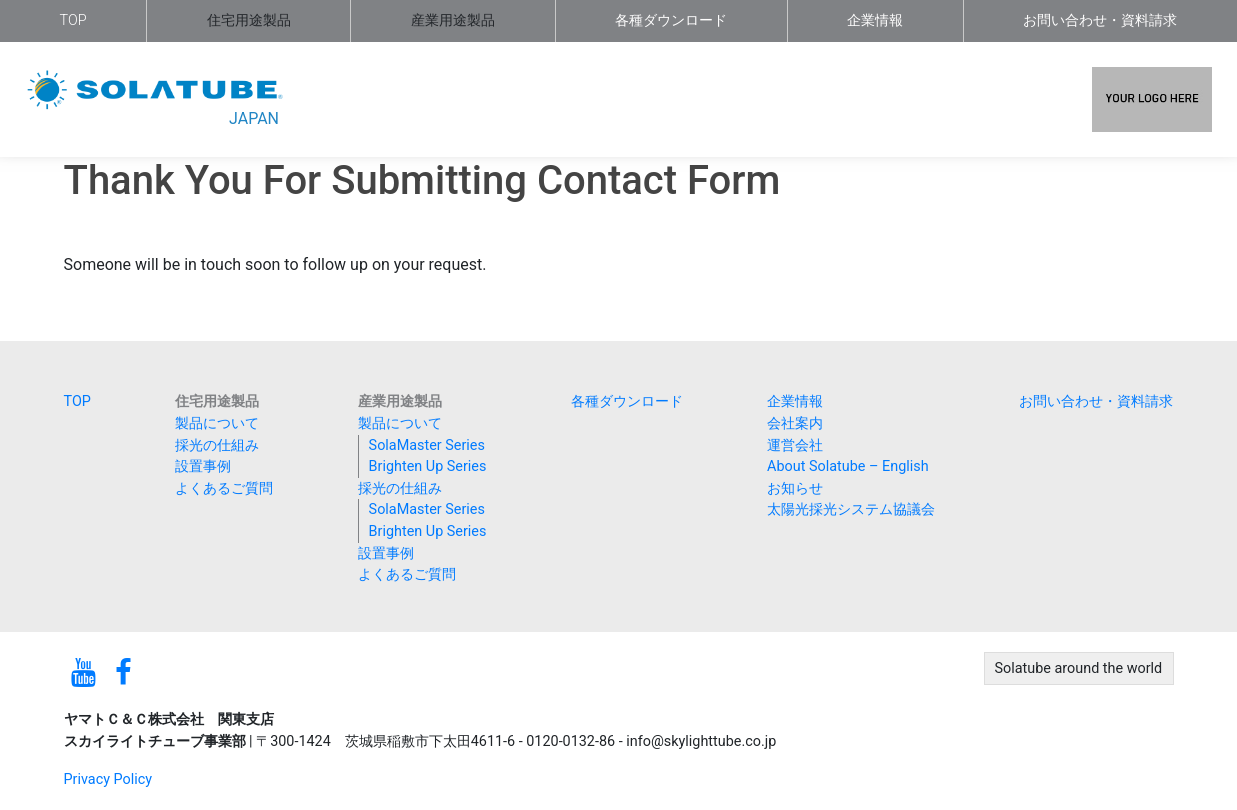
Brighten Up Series (428, 466)
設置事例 (203, 466)
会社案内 (795, 423)
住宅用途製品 (249, 20)
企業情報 (875, 20)
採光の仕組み (217, 445)
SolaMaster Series (427, 445)
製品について (217, 423)
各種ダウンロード (671, 20)
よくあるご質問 (224, 488)
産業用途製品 (453, 20)
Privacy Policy (108, 779)
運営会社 (795, 445)
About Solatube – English (847, 466)
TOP (73, 20)
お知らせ (795, 488)
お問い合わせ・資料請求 (1100, 20)
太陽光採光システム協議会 (851, 509)
